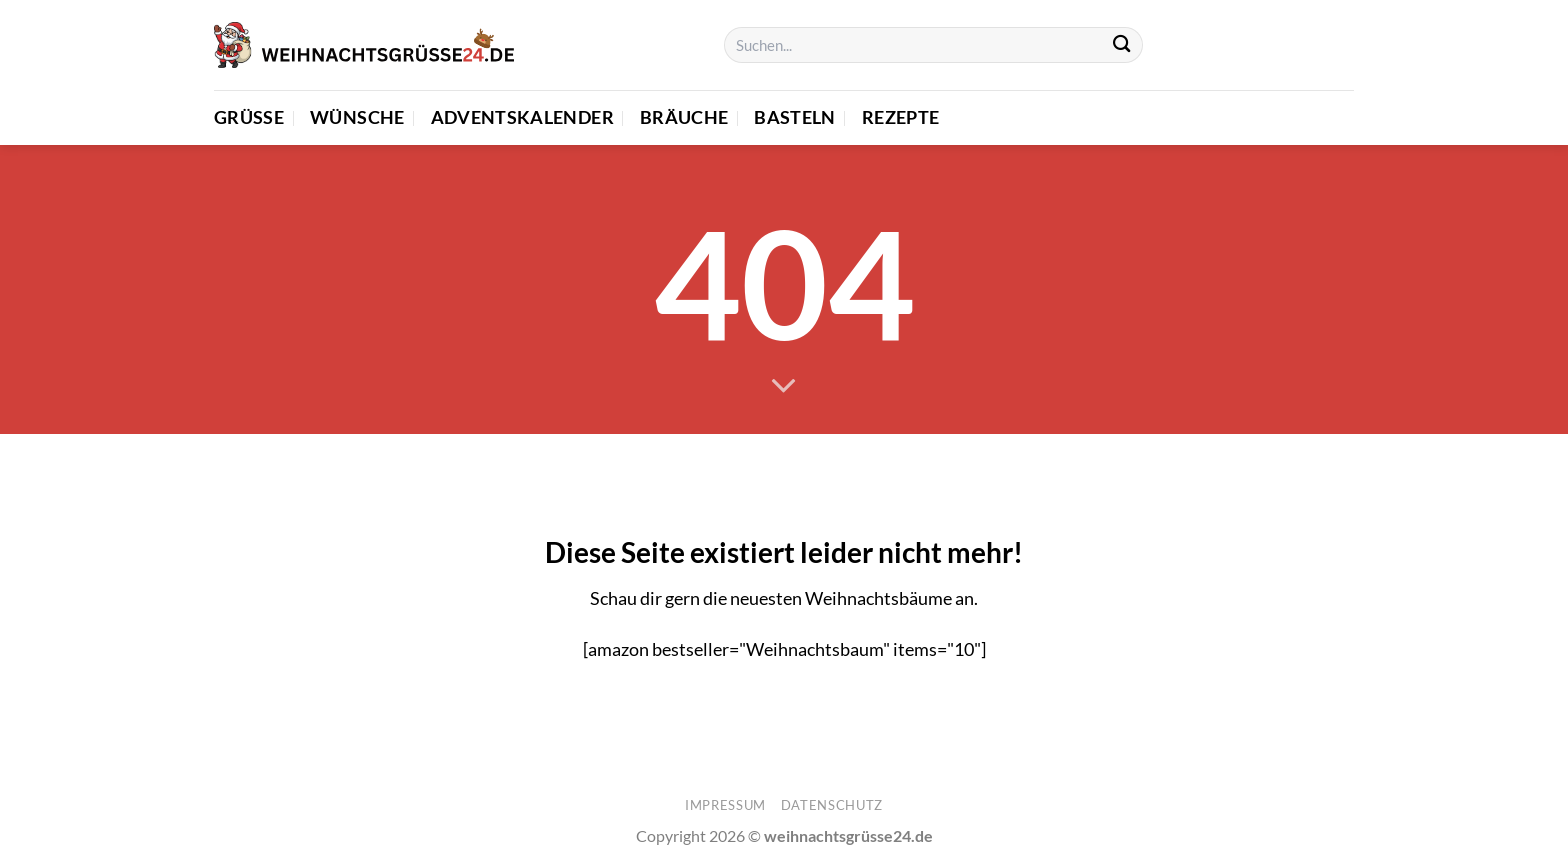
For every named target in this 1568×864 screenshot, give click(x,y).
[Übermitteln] (1121, 45)
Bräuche (684, 117)
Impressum (725, 805)
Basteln (794, 117)
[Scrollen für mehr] (784, 387)
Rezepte (900, 117)
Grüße (249, 117)
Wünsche (357, 117)
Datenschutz (832, 805)
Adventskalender (522, 117)
